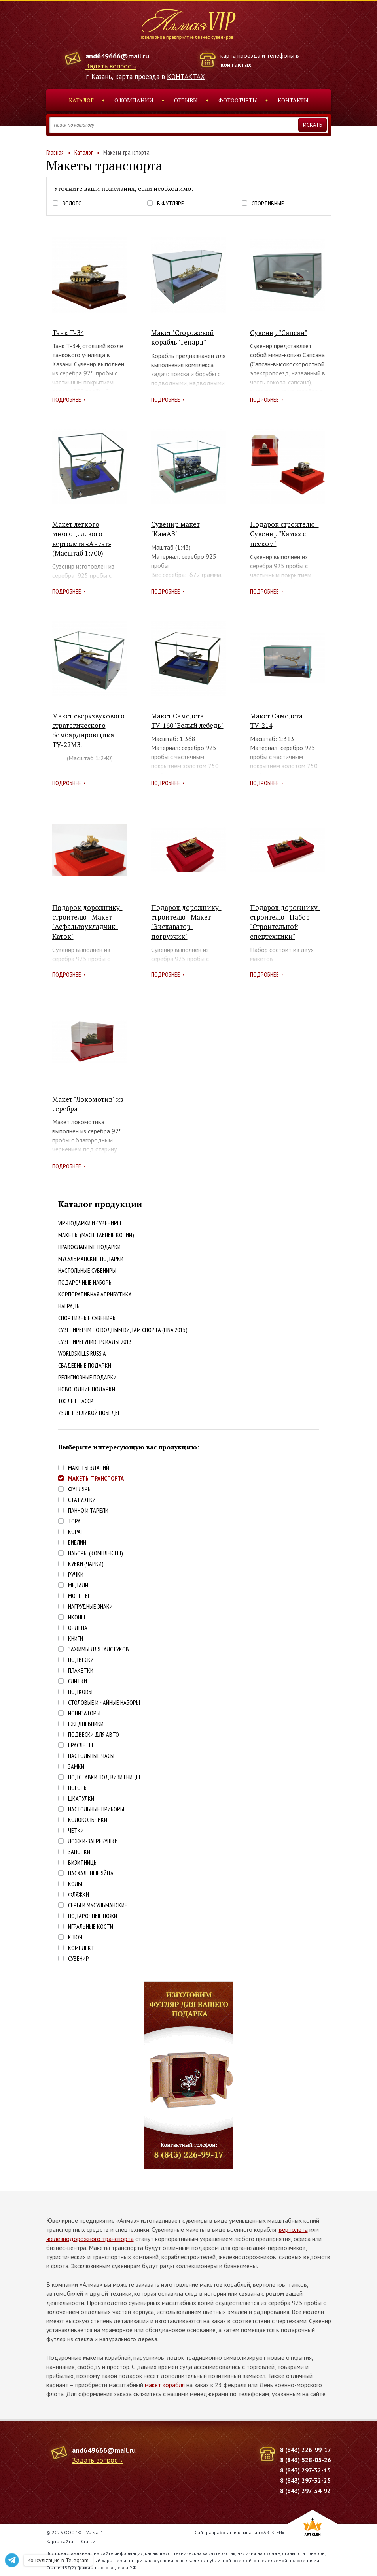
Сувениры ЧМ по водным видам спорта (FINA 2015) (123, 1329)
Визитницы (83, 1863)
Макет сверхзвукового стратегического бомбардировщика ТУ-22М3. (88, 730)
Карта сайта (59, 2541)
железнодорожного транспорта (90, 2238)
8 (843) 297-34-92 (305, 2491)
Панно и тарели (88, 1510)
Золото (72, 203)
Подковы (80, 1692)
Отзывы (186, 100)
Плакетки (80, 1670)
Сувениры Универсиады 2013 (95, 1341)
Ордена (77, 1628)
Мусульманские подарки (90, 1258)
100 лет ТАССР (75, 1400)
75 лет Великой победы (88, 1412)
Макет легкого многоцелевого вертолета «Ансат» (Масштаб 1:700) (81, 539)
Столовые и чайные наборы (104, 1702)
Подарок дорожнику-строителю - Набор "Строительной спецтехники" (285, 922)
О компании (133, 100)
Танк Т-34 (68, 332)
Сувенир (78, 1959)
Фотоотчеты (237, 100)
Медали (78, 1585)
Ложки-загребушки (93, 1841)
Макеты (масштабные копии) (96, 1234)
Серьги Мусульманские (97, 1905)
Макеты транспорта (96, 1478)
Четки (76, 1831)
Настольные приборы (96, 1809)
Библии (77, 1542)
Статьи (88, 2541)
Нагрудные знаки (90, 1606)
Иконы (76, 1617)
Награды (69, 1306)
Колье (76, 1884)
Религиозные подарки (87, 1377)
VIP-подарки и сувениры (89, 1223)
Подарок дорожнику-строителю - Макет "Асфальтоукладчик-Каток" (87, 922)
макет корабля (165, 2385)
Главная (55, 152)
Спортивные (268, 203)
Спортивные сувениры (87, 1317)
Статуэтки (82, 1500)
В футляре (170, 203)
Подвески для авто (93, 1734)
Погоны (78, 1788)
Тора (74, 1521)
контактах (235, 64)
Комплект (81, 1948)
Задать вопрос (108, 66)
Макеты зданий (88, 1468)
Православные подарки (89, 1246)
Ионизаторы (84, 1713)
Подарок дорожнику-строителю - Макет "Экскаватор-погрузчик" (186, 922)
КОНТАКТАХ (186, 76)
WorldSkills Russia (82, 1353)
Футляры (80, 1489)
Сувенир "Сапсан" (278, 332)
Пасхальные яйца (91, 1873)
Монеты (78, 1596)
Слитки (77, 1681)
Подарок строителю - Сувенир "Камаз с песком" (284, 534)
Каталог (81, 100)
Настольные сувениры (87, 1270)
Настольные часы (91, 1756)
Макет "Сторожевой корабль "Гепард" (182, 337)
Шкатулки (81, 1799)
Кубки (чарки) (86, 1564)
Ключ (75, 1937)
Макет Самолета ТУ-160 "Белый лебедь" (187, 720)
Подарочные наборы (85, 1282)
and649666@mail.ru (117, 55)
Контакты (293, 100)
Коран (76, 1532)
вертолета (293, 2229)
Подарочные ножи (92, 1916)
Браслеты (80, 1745)
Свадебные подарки (84, 1365)
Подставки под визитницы (104, 1777)
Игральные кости (90, 1927)
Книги (75, 1638)
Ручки (75, 1574)
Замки (76, 1766)
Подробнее (66, 399)
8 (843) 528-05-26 (305, 2460)
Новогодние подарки (86, 1389)
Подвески (81, 1660)
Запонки (79, 1852)
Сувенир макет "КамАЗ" (175, 529)
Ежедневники (86, 1724)
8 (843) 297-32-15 (305, 2470)
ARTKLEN (272, 2532)
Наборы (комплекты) (95, 1553)
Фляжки (78, 1895)
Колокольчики (87, 1820)
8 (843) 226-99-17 (305, 2450)
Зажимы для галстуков (98, 1649)
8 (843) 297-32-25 (305, 2480)
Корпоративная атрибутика (95, 1294)
